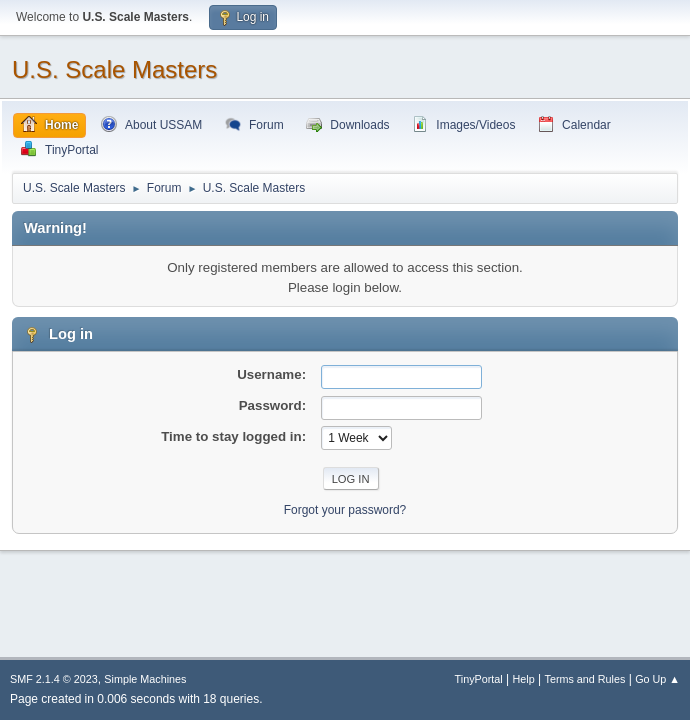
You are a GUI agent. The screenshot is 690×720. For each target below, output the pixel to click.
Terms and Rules (585, 679)
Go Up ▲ (657, 679)
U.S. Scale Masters (114, 69)
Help (524, 679)
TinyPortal (479, 679)
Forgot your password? (345, 510)
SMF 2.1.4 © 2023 (54, 679)
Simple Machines (145, 679)
